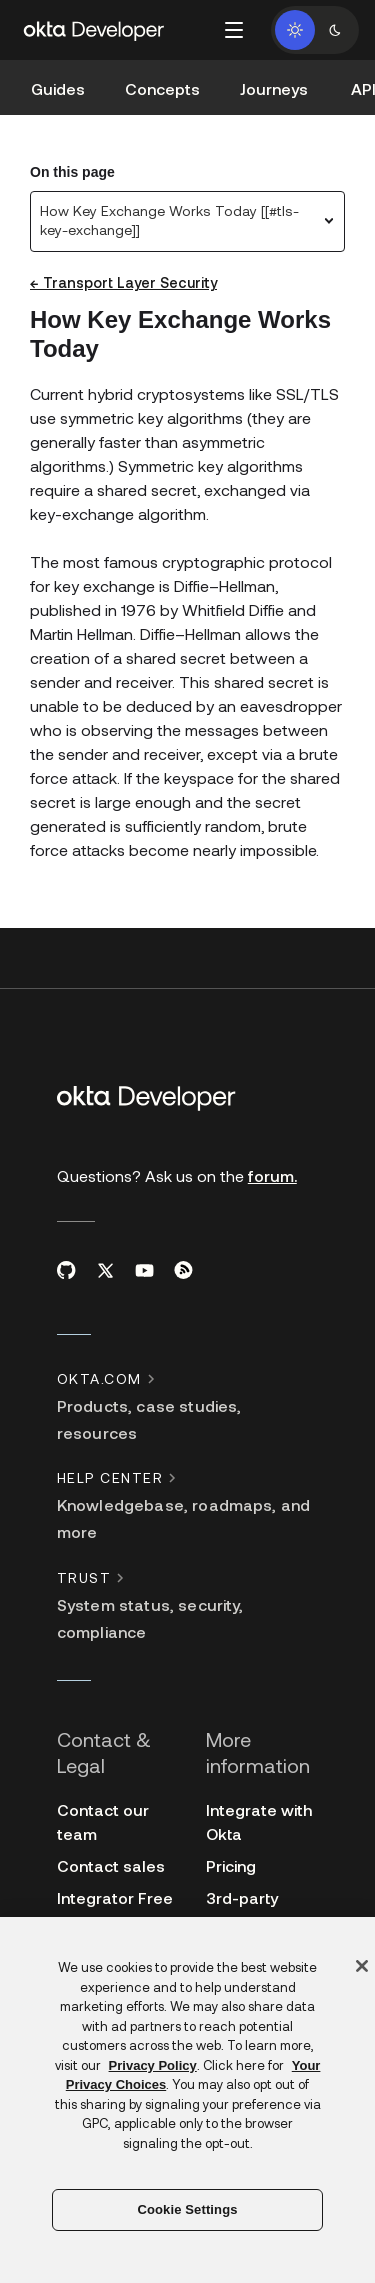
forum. (272, 1175)
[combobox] (187, 221)
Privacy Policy (153, 2065)
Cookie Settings (187, 2209)
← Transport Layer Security (123, 282)
